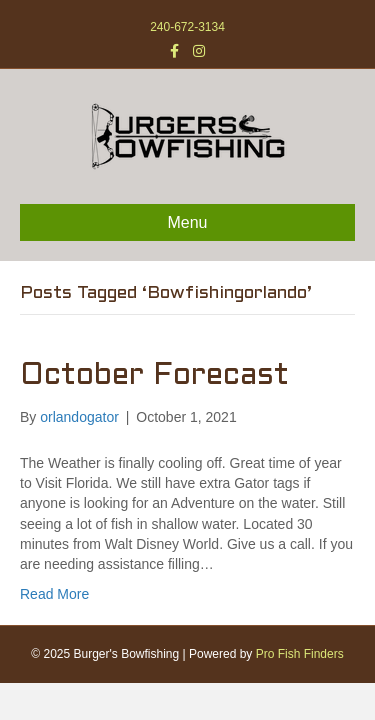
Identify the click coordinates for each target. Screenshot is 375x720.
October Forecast (154, 376)
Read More (54, 594)
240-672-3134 (187, 27)
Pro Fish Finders (300, 654)
